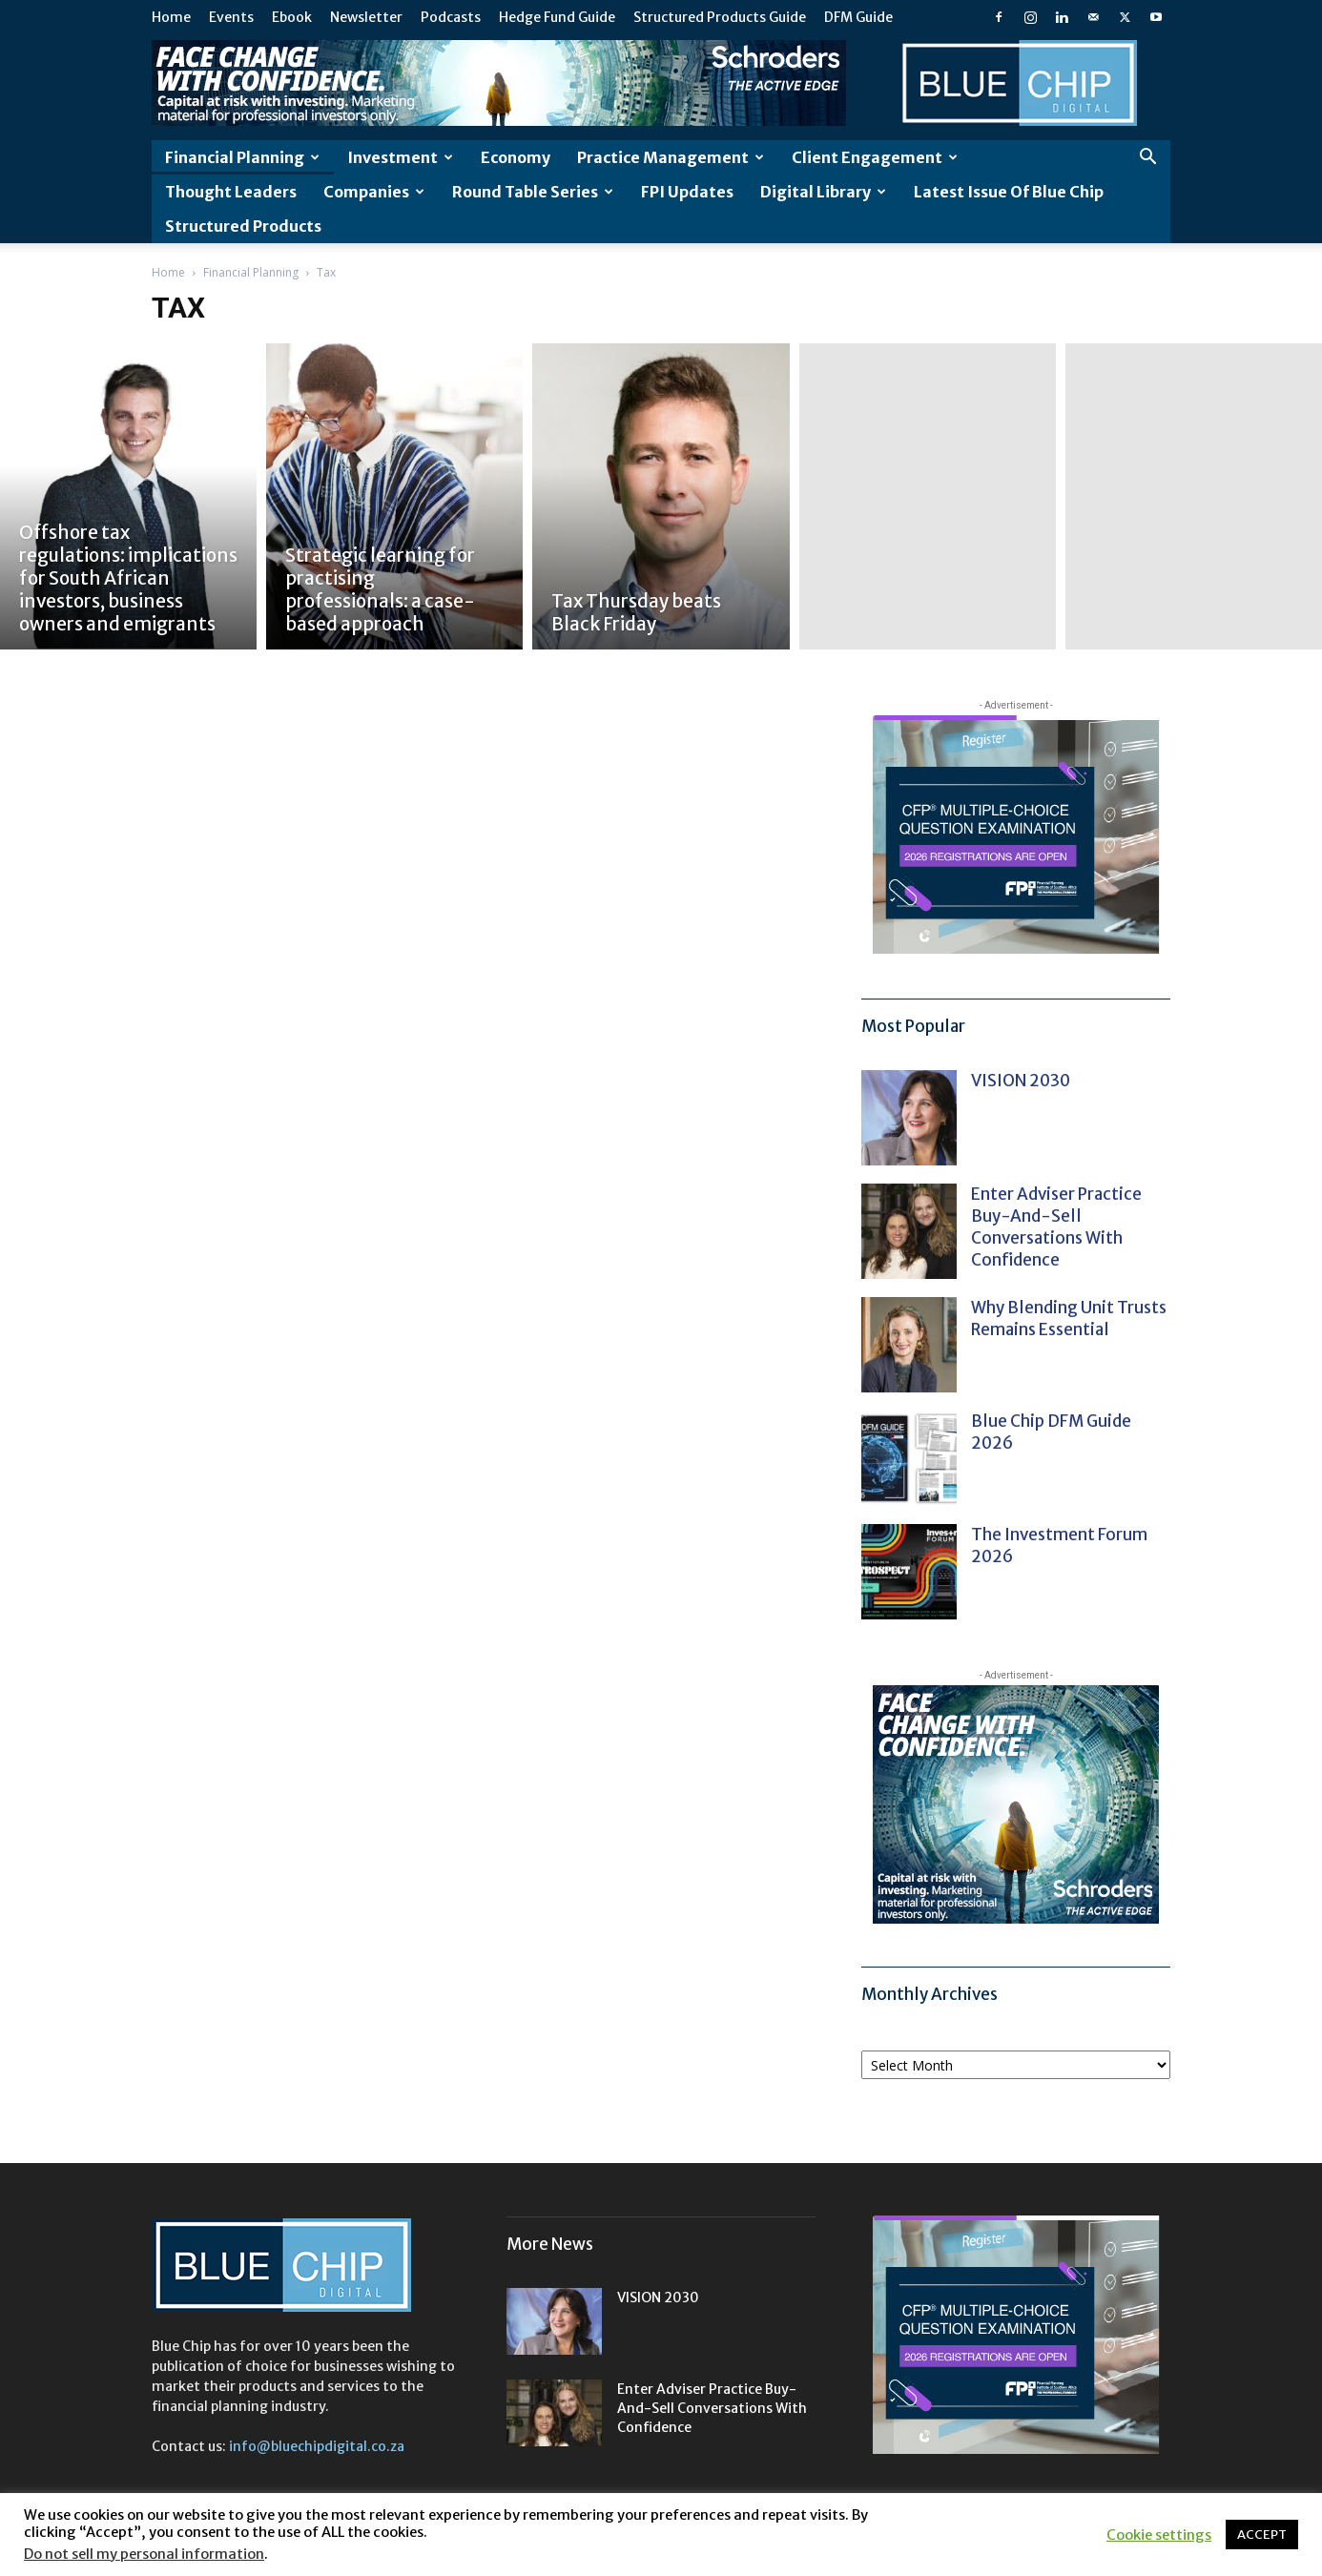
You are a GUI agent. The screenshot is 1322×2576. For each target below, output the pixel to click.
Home (171, 17)
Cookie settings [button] (1158, 2535)
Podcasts (451, 17)
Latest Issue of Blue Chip (1009, 191)
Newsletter (366, 17)
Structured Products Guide (719, 17)
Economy (515, 157)
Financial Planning (242, 157)
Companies (373, 191)
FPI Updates (687, 191)
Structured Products (243, 226)
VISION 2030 (1020, 1080)
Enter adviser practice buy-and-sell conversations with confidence (1056, 1227)
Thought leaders (231, 191)
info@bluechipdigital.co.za (316, 2446)
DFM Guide (858, 17)
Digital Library (823, 191)
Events (231, 17)
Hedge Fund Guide (557, 17)
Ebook (292, 17)
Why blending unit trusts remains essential (1069, 1318)
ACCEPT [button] (1262, 2534)
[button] (1147, 159)
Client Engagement (875, 157)
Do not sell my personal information (144, 2554)
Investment (400, 157)
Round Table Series (532, 191)
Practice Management (670, 157)
